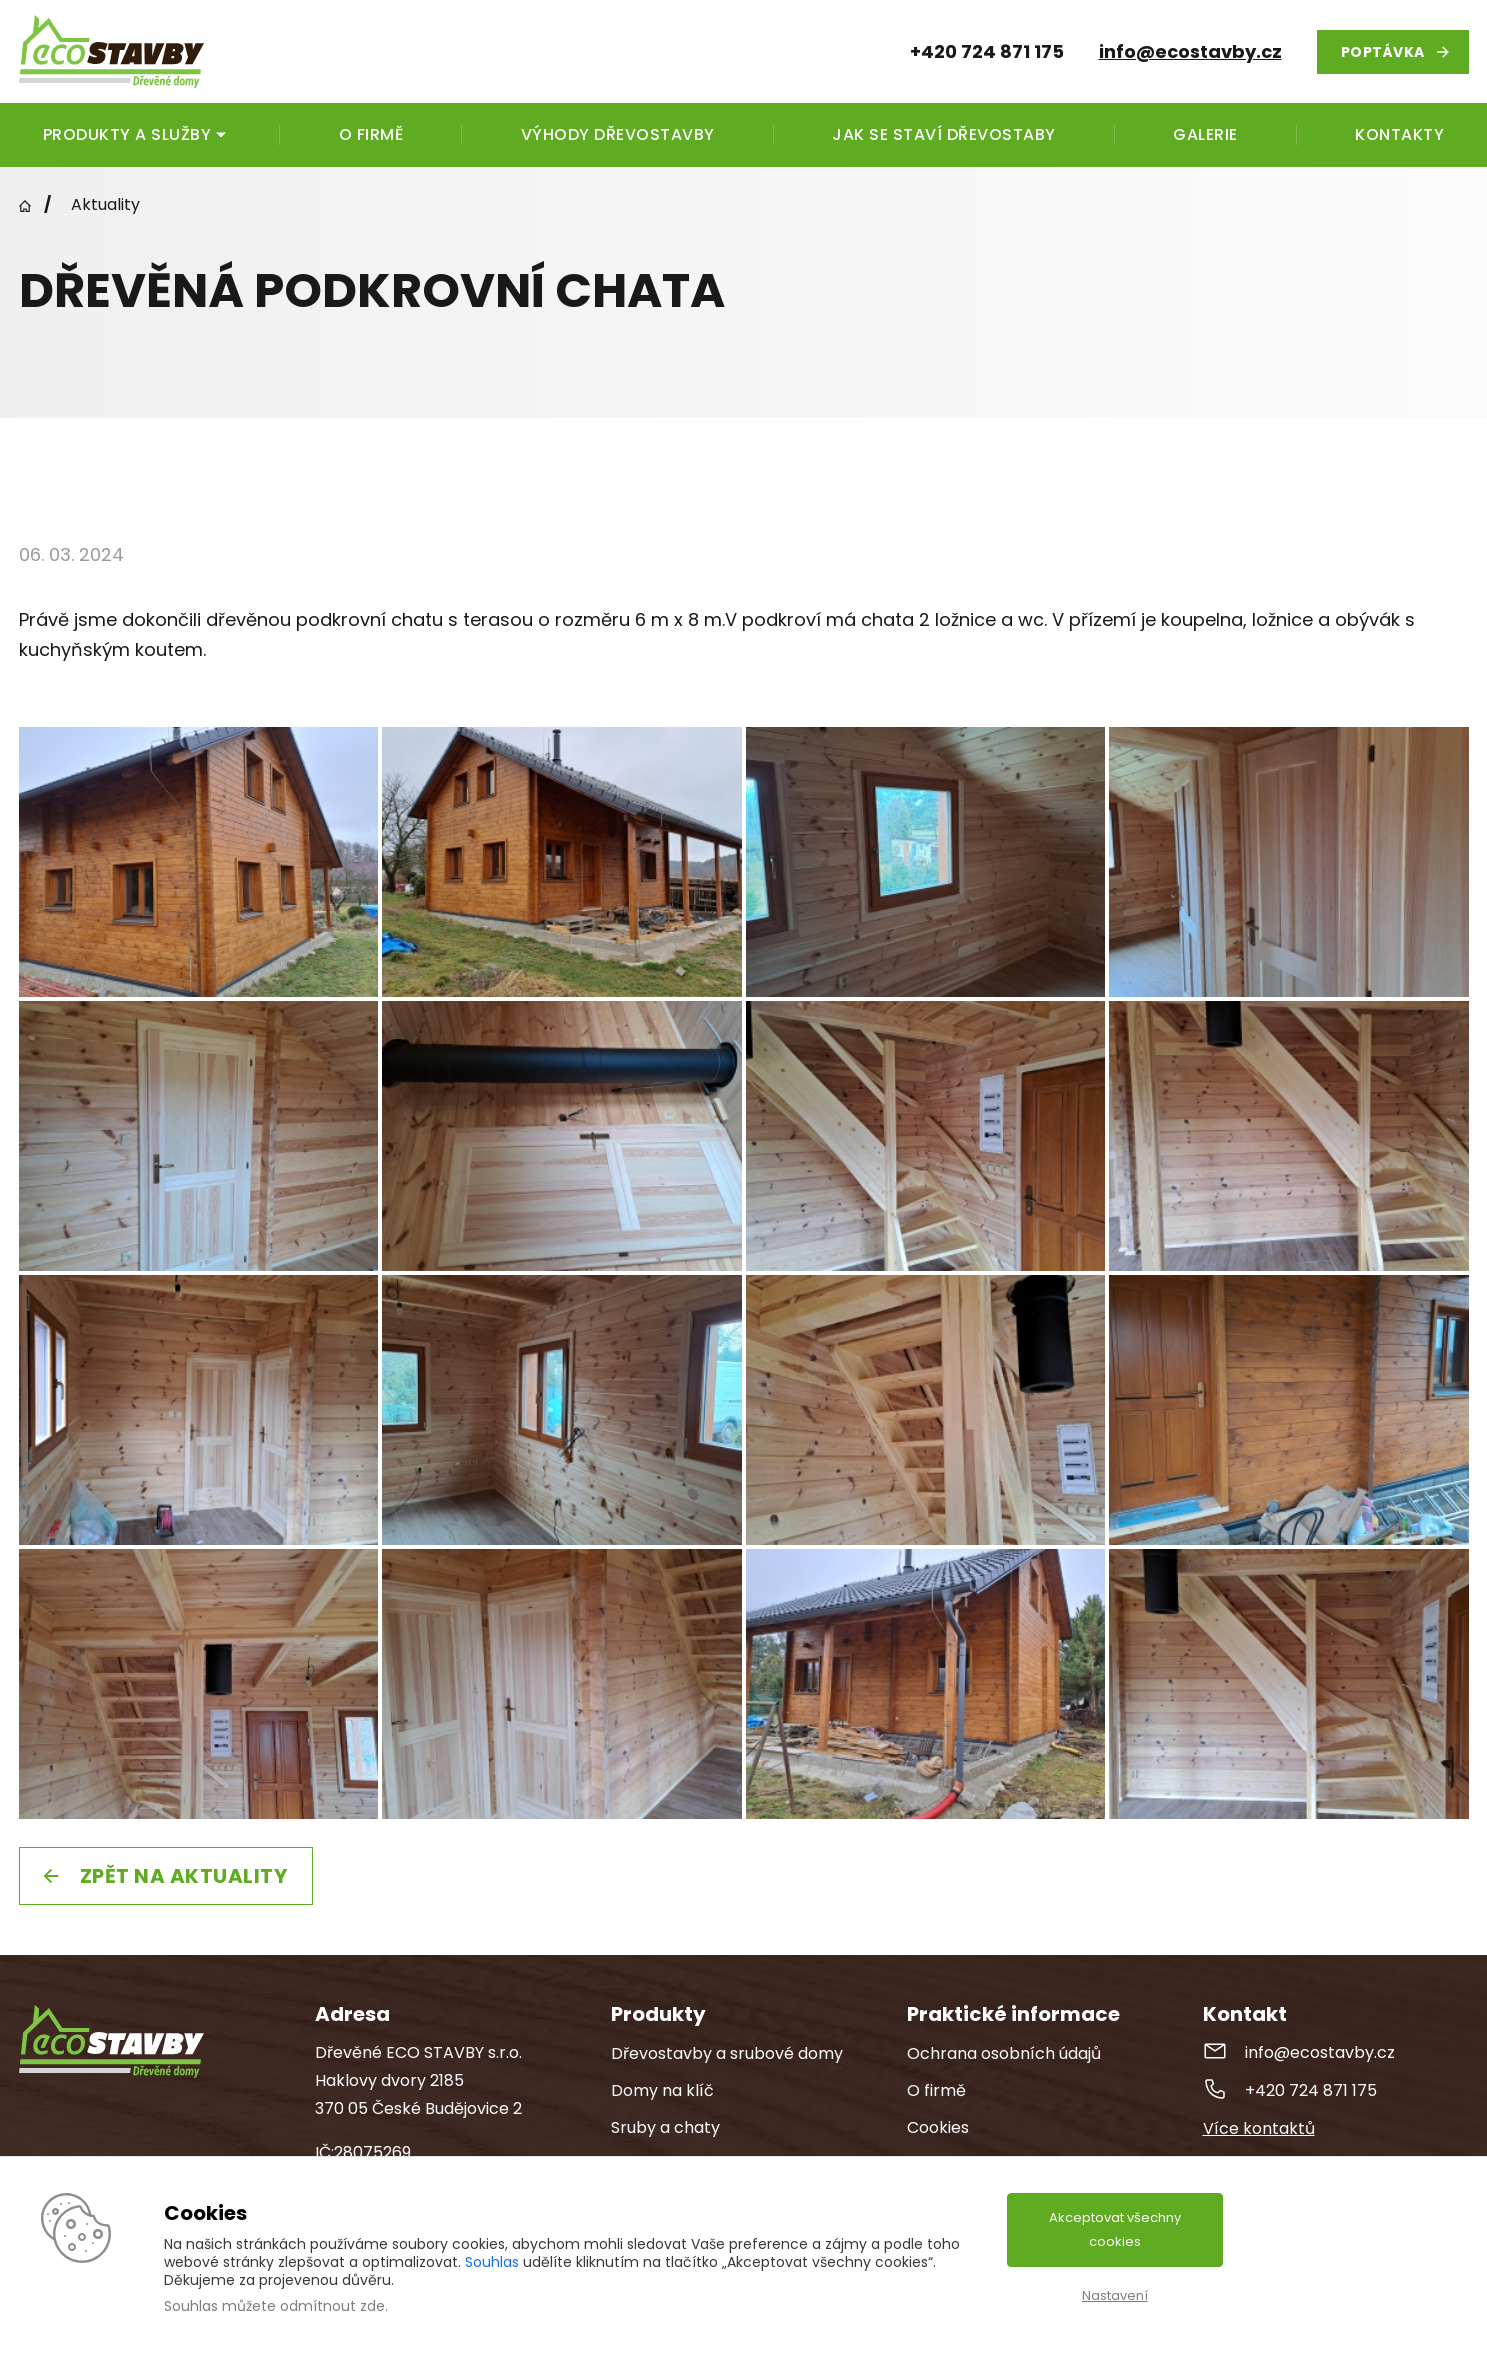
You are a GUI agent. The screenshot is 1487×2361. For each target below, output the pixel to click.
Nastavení (1115, 2295)
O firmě (371, 134)
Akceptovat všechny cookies (1115, 2229)
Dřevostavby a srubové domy (727, 2053)
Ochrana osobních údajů (1004, 2053)
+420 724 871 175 (1311, 2090)
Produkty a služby (127, 134)
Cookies (938, 2127)
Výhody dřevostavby (618, 134)
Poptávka (1383, 52)
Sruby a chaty (665, 2127)
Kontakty (1399, 134)
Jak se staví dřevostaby (944, 134)
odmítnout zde (332, 2306)
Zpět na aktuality (184, 1876)
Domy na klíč (662, 2090)
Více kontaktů (1259, 2128)
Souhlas (492, 2262)
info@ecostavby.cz (1190, 52)
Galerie (1205, 134)
